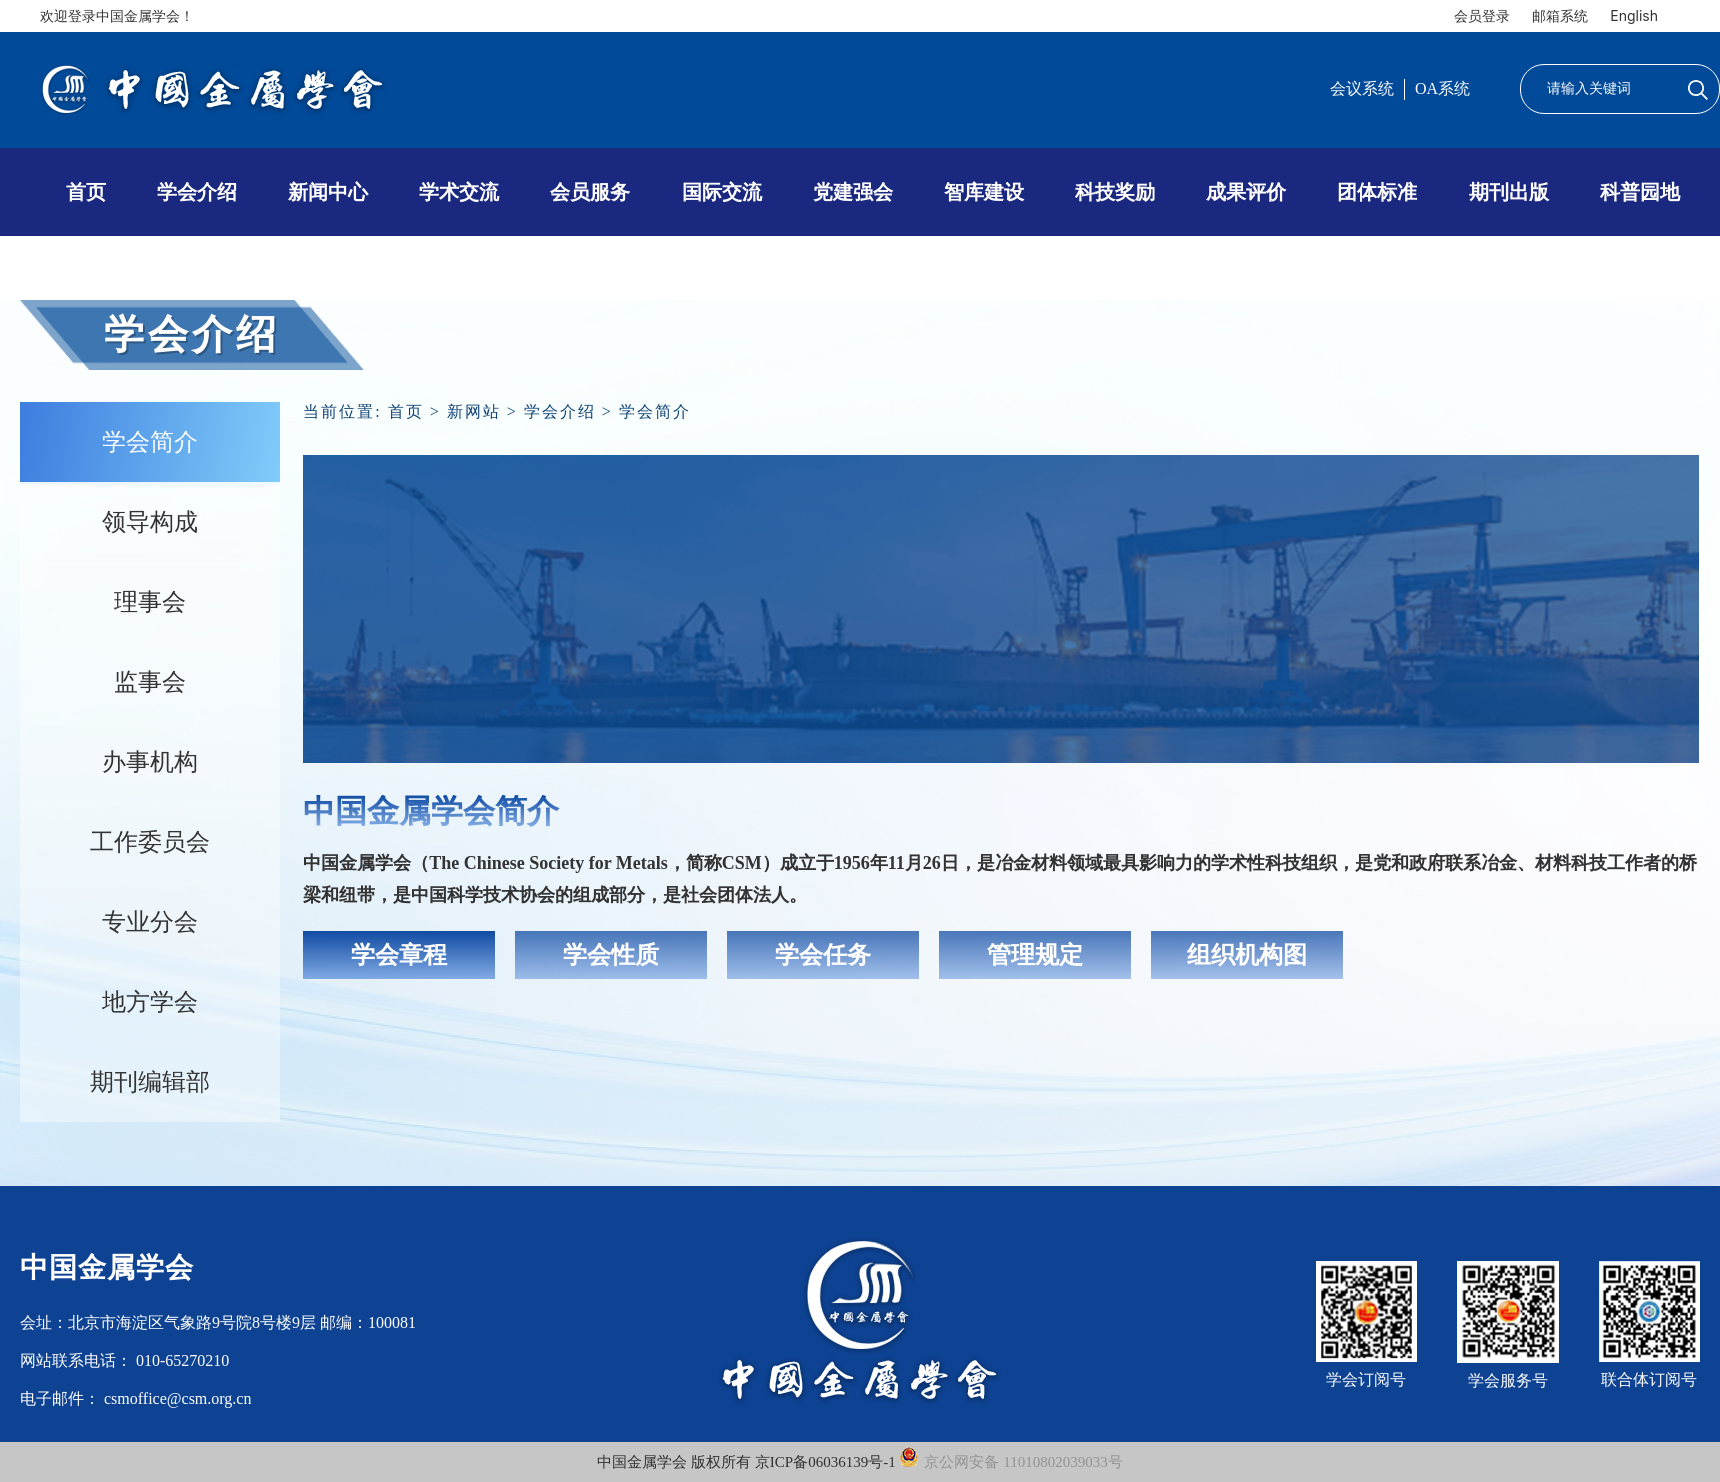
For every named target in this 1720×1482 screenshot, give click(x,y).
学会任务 (823, 955)
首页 (86, 192)
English (1634, 15)
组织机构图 (1247, 955)
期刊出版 (1509, 192)
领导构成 (150, 522)
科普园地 (1640, 192)
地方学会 (150, 1002)
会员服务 (590, 192)
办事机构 (150, 762)
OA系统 (1442, 88)
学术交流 (459, 192)
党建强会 (853, 192)
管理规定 (1035, 955)
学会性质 (611, 955)
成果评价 (1246, 192)
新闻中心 (328, 192)
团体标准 (1377, 192)
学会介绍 (197, 192)
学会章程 (399, 955)
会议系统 (1362, 88)
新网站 (474, 411)
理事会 (150, 602)
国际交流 (722, 192)
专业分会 (150, 922)
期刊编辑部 (150, 1082)
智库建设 (984, 192)
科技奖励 (1115, 192)
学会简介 (150, 442)
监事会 (150, 682)
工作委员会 (150, 842)
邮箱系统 (1560, 15)
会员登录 (1482, 15)
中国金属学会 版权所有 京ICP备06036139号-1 (748, 1462)
